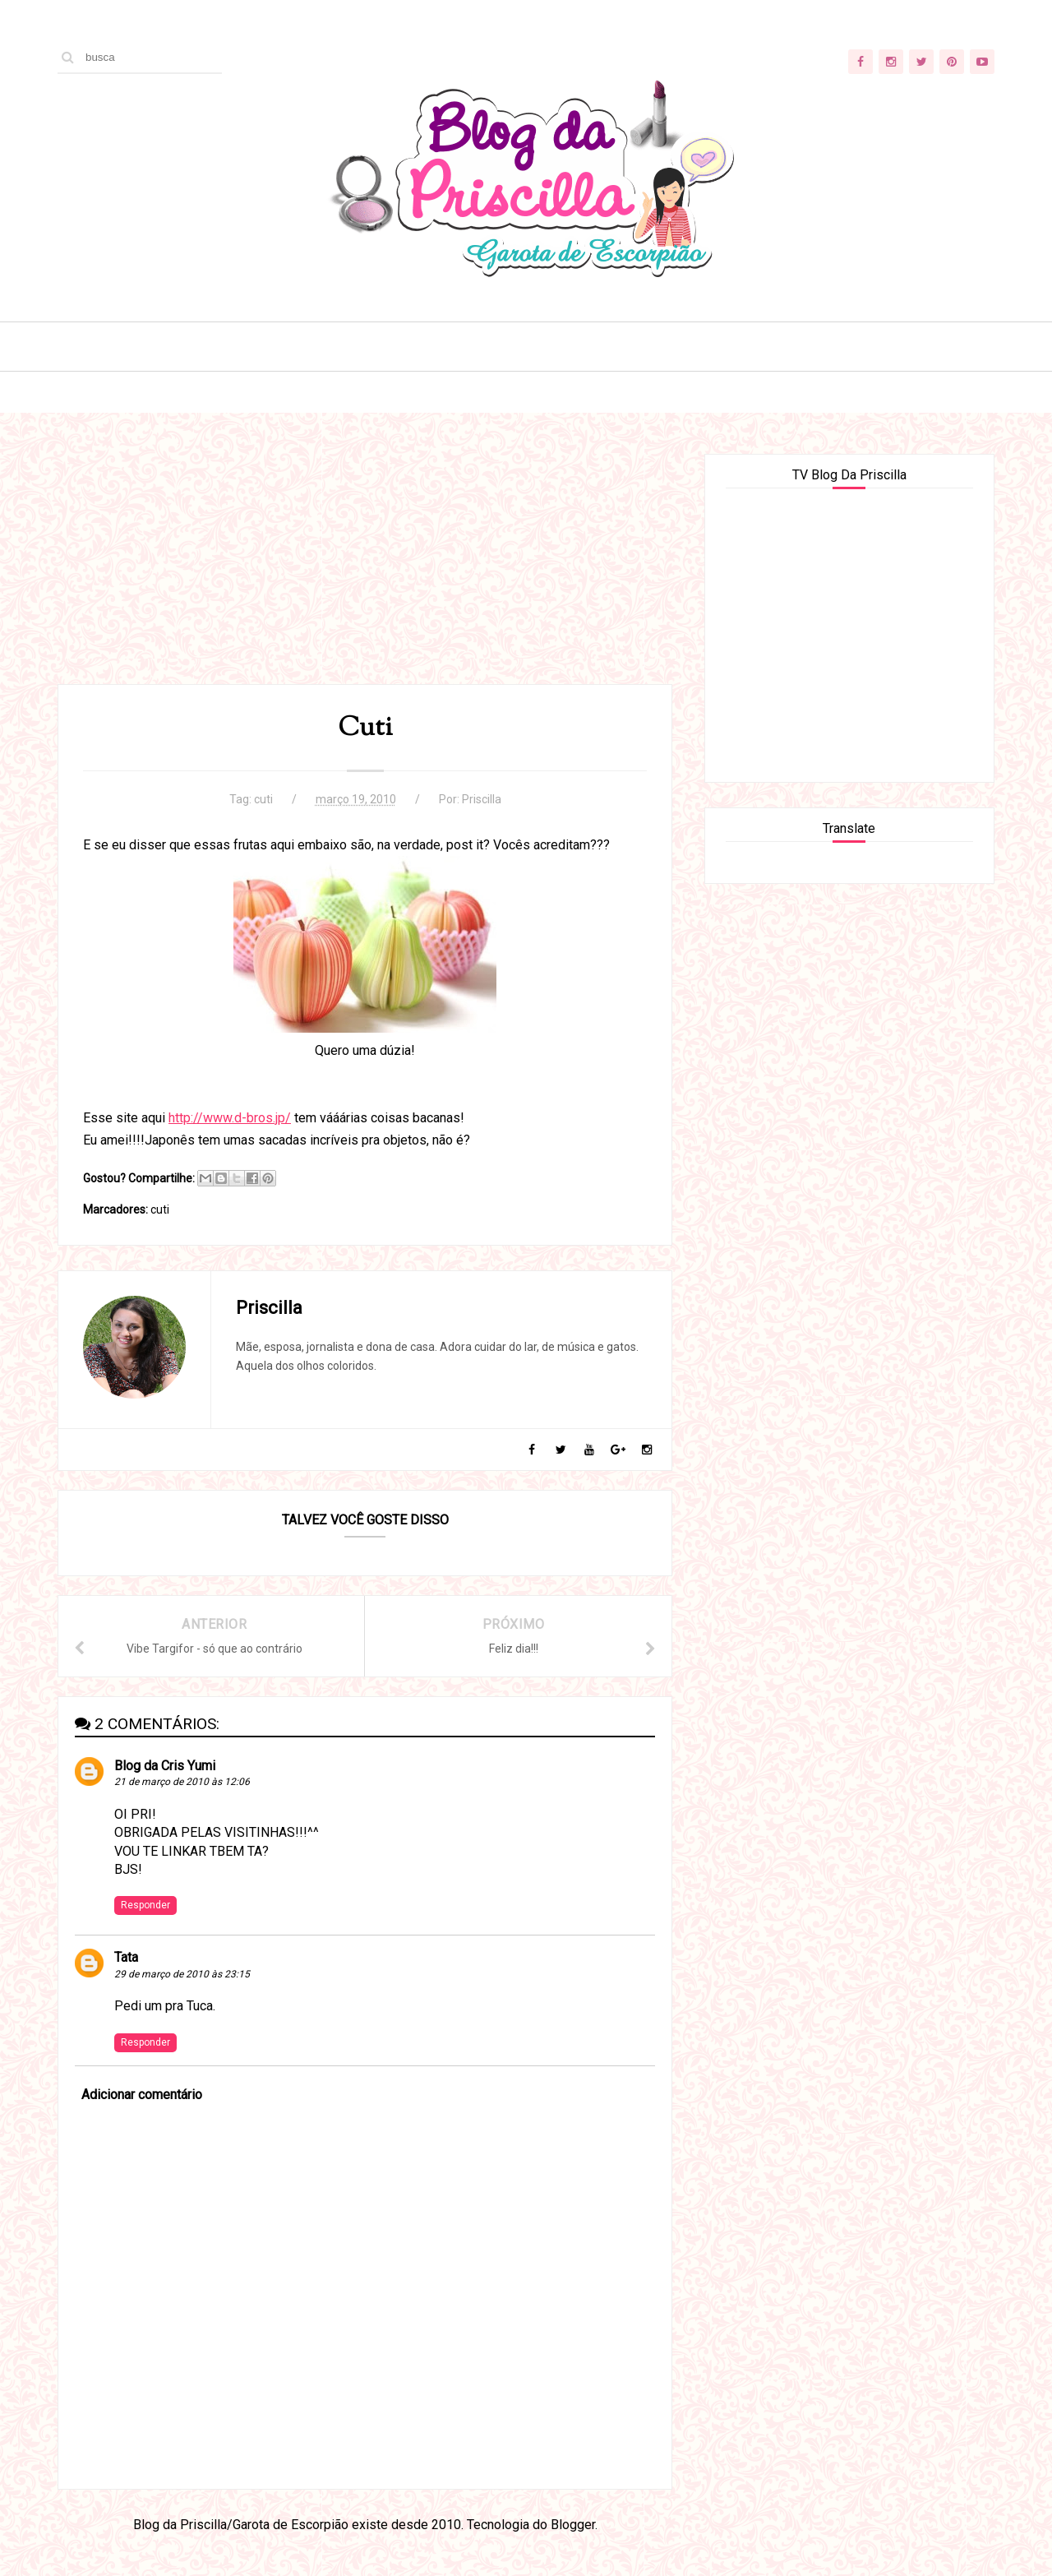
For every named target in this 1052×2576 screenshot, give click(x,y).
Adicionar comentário (141, 2094)
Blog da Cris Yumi (164, 1766)
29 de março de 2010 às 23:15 (182, 1974)
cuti (263, 799)
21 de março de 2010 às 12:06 (182, 1781)
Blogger (573, 2524)
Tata (126, 1957)
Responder (145, 1905)
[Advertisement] (365, 569)
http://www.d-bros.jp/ (229, 1118)
